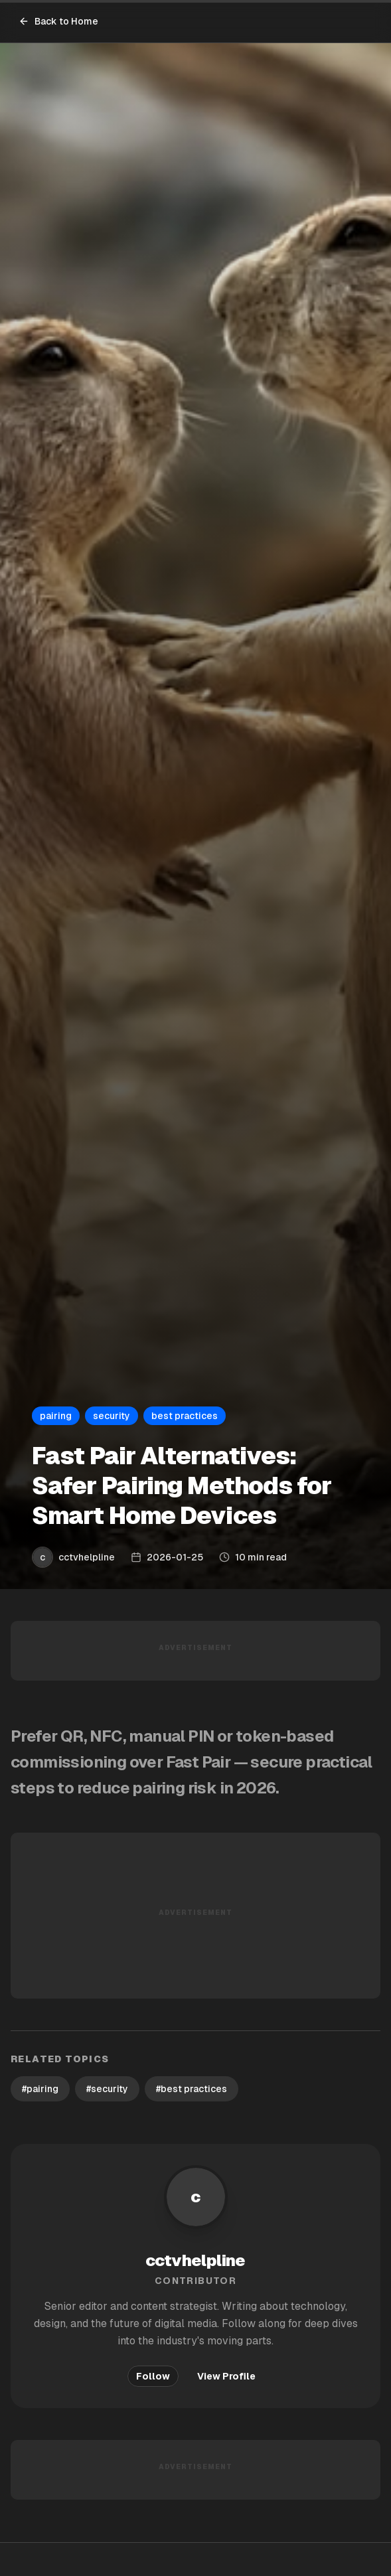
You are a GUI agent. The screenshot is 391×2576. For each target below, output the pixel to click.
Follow (153, 2376)
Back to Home (58, 21)
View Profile (226, 2376)
